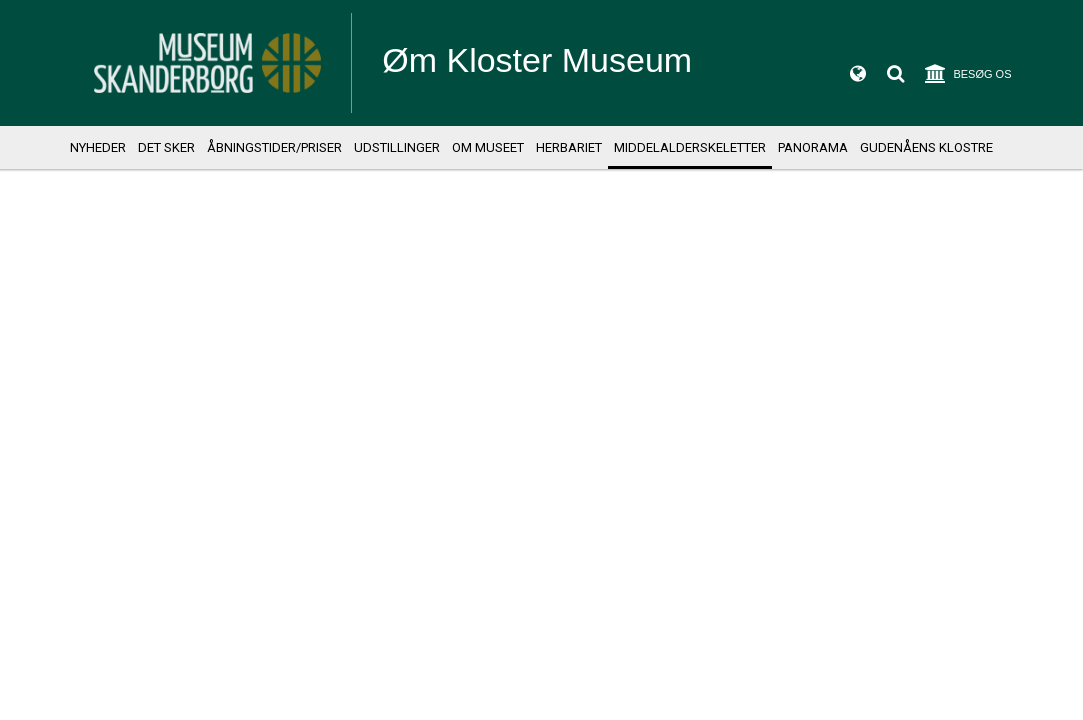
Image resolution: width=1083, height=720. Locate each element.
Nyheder (98, 147)
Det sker (166, 147)
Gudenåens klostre (926, 147)
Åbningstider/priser (274, 147)
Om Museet (488, 147)
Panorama (813, 147)
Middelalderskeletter (690, 147)
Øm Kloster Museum (537, 60)
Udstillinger (397, 147)
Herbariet (569, 147)
